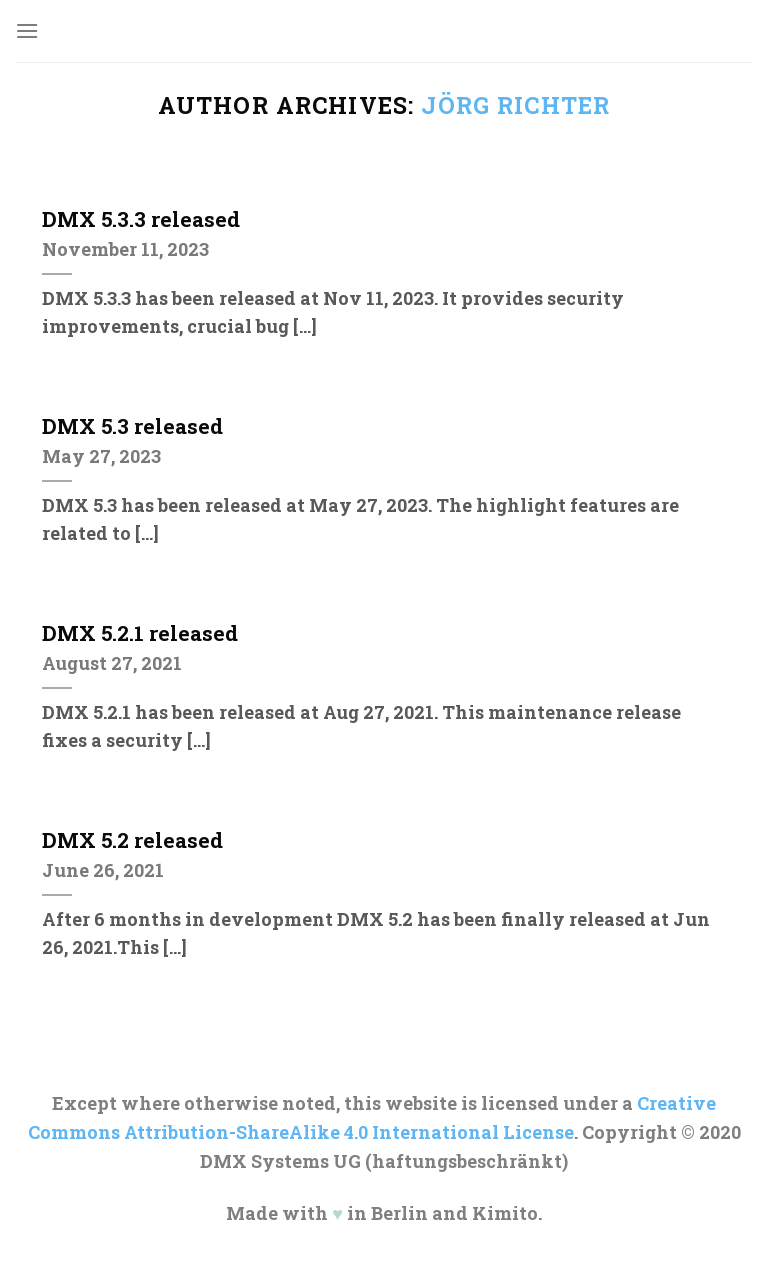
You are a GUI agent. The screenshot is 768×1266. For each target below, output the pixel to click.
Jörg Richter (515, 105)
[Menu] (27, 30)
